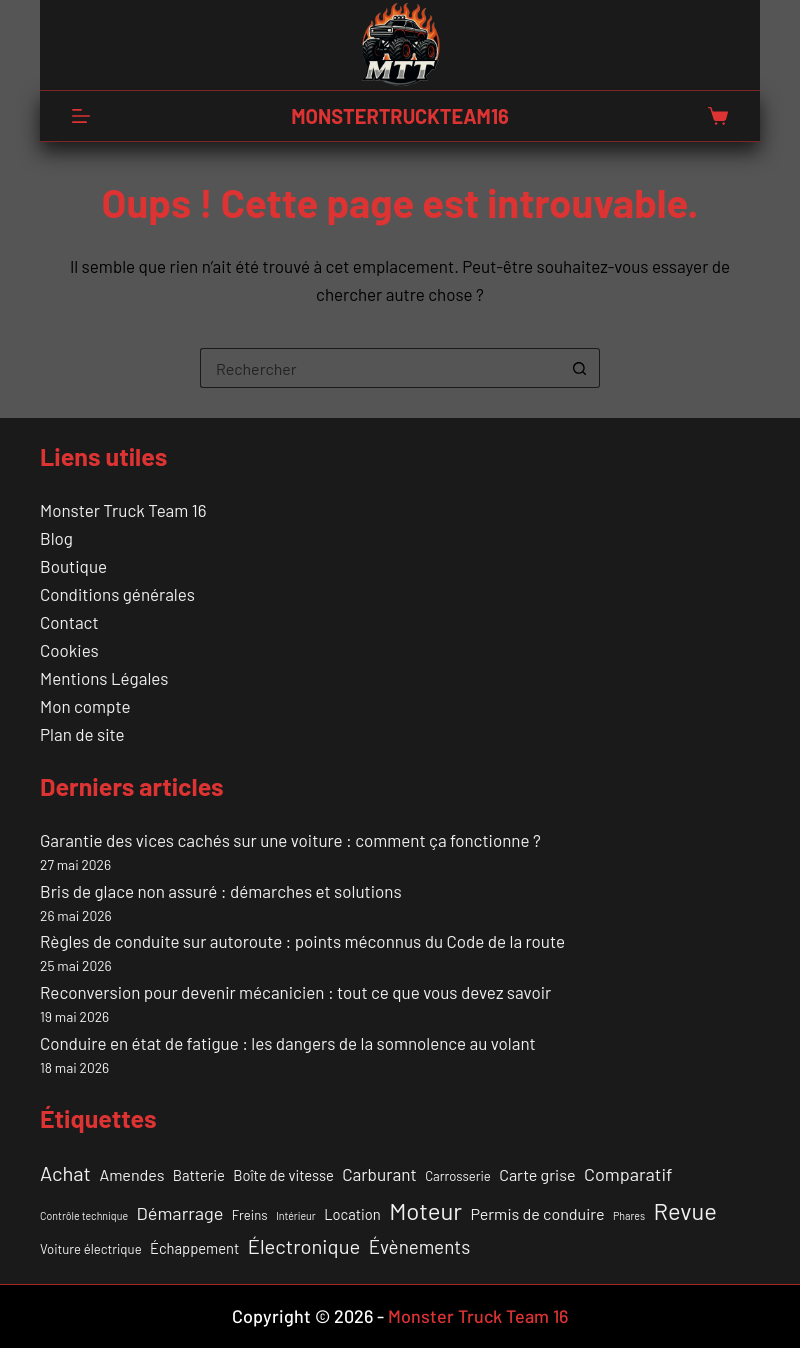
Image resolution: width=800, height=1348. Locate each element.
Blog (56, 538)
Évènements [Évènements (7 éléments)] (420, 1246)
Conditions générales (117, 594)
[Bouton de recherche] (580, 368)
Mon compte (85, 706)
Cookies (69, 650)
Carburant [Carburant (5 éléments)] (379, 1174)
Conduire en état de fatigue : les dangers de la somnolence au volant (288, 1043)
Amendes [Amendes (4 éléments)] (131, 1174)
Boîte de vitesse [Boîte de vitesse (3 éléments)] (283, 1175)
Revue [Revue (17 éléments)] (684, 1210)
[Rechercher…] (380, 368)
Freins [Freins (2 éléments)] (250, 1215)
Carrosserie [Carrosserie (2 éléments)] (458, 1176)
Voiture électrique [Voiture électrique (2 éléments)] (91, 1249)
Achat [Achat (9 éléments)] (65, 1173)
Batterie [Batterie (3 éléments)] (199, 1175)
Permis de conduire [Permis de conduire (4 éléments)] (537, 1213)
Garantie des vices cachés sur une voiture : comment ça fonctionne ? (290, 840)
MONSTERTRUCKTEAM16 (399, 116)
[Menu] (81, 116)
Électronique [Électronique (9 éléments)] (304, 1246)
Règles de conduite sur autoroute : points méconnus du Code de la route (302, 941)
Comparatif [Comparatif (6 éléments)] (628, 1174)
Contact (69, 622)
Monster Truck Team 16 (123, 510)
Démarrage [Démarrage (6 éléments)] (180, 1213)
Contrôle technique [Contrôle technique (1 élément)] (84, 1215)
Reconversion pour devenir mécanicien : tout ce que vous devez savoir (295, 992)
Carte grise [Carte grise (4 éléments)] (537, 1174)
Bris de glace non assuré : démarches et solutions (221, 891)
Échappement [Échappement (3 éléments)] (194, 1248)
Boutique (73, 566)
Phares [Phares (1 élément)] (629, 1215)
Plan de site (82, 734)
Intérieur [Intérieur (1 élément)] (296, 1215)
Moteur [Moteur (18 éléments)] (425, 1210)
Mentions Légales (104, 678)
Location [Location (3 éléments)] (352, 1214)
